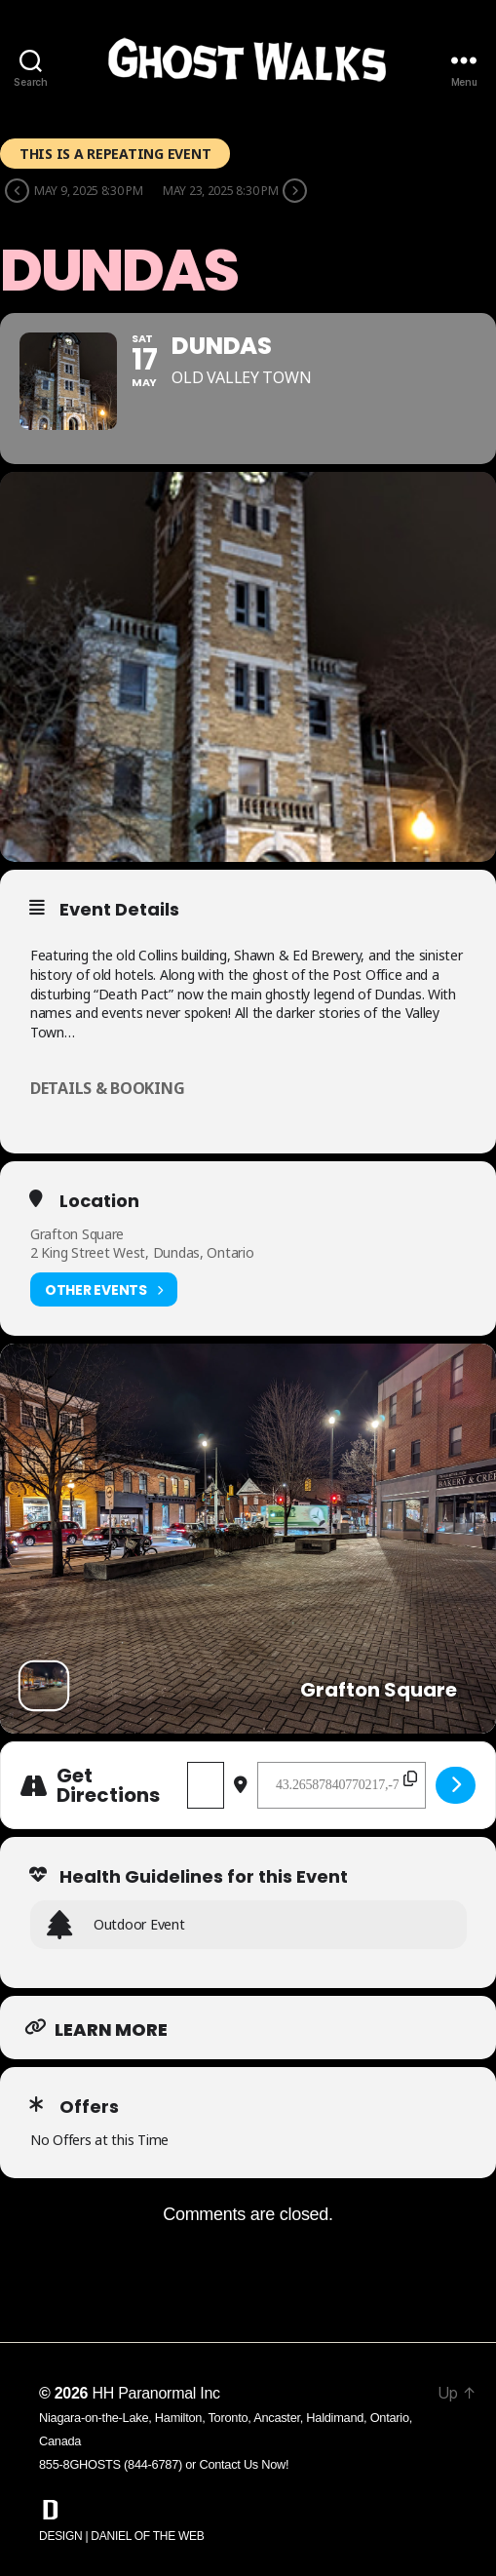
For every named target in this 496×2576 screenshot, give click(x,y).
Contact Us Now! (243, 2464)
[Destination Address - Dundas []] (341, 1785)
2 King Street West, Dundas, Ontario (142, 1252)
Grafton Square (77, 1234)
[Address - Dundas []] (205, 1785)
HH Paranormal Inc (155, 2393)
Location (99, 1201)
